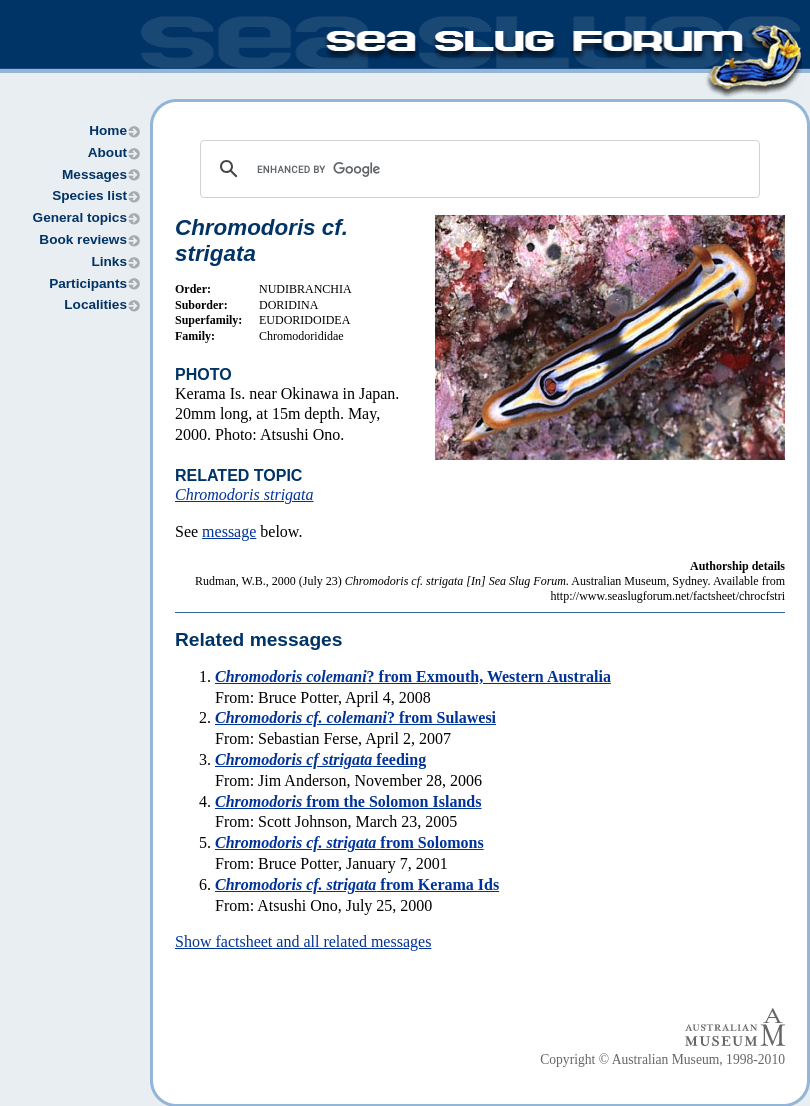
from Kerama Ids (357, 884)
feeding (320, 759)
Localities (95, 304)
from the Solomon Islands (348, 801)
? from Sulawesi (355, 717)
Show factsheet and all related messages (303, 941)
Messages (94, 174)
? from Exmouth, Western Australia (413, 676)
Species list (89, 195)
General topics (80, 217)
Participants (88, 283)
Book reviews (83, 239)
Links (109, 261)
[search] (477, 169)
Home (108, 130)
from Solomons (349, 842)
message (229, 531)
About (107, 152)
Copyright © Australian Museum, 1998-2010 (662, 1059)
